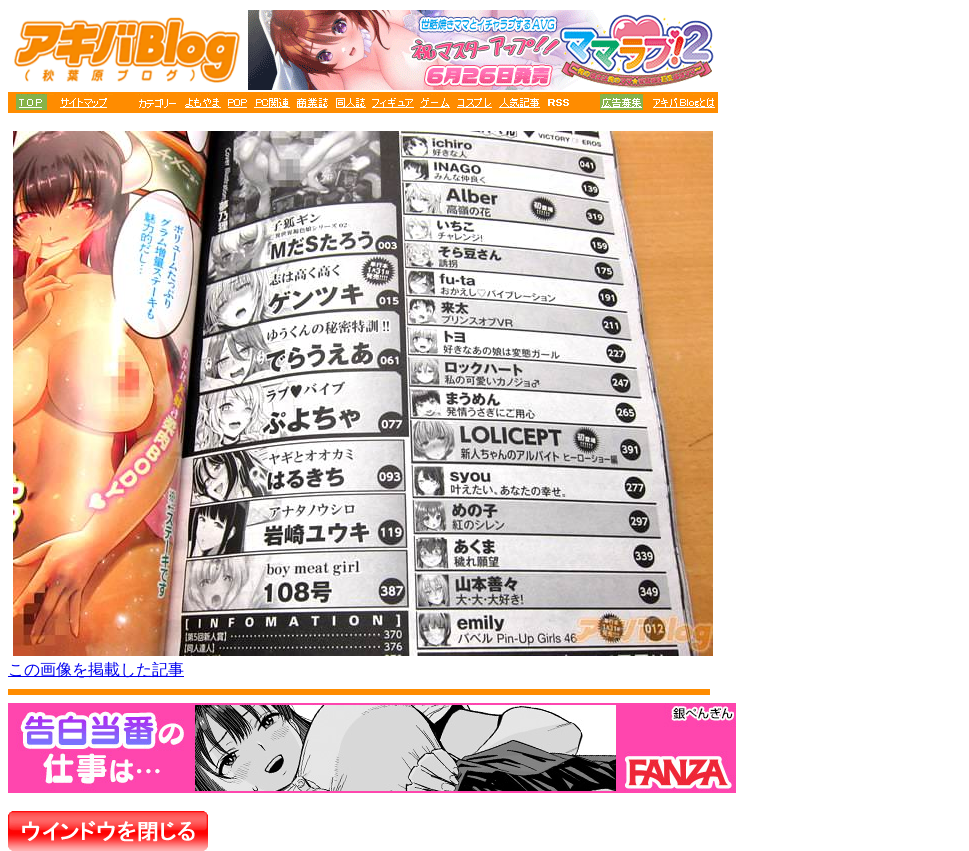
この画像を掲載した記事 (96, 669)
